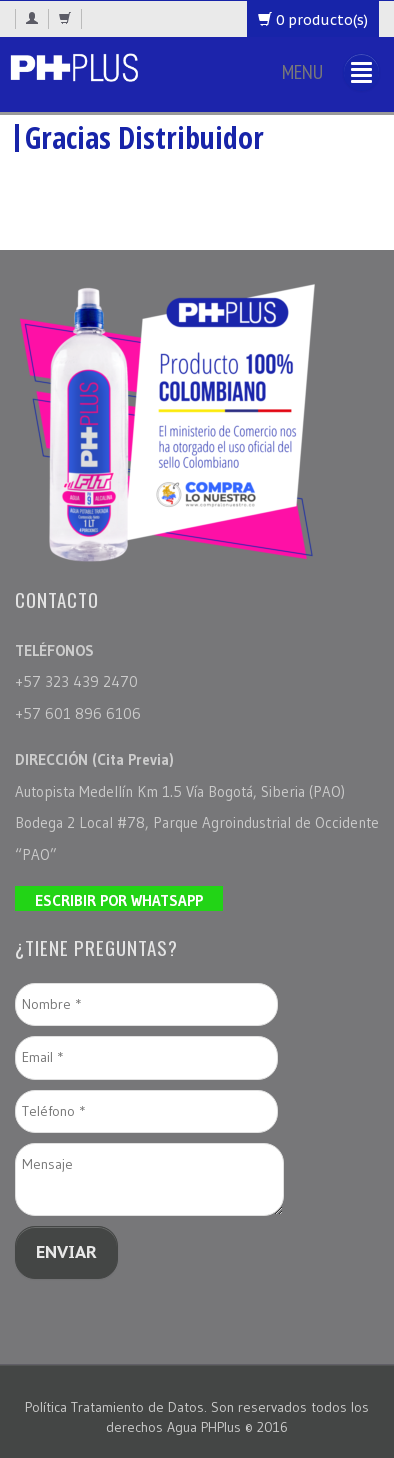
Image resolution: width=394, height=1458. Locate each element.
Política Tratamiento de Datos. (118, 1407)
